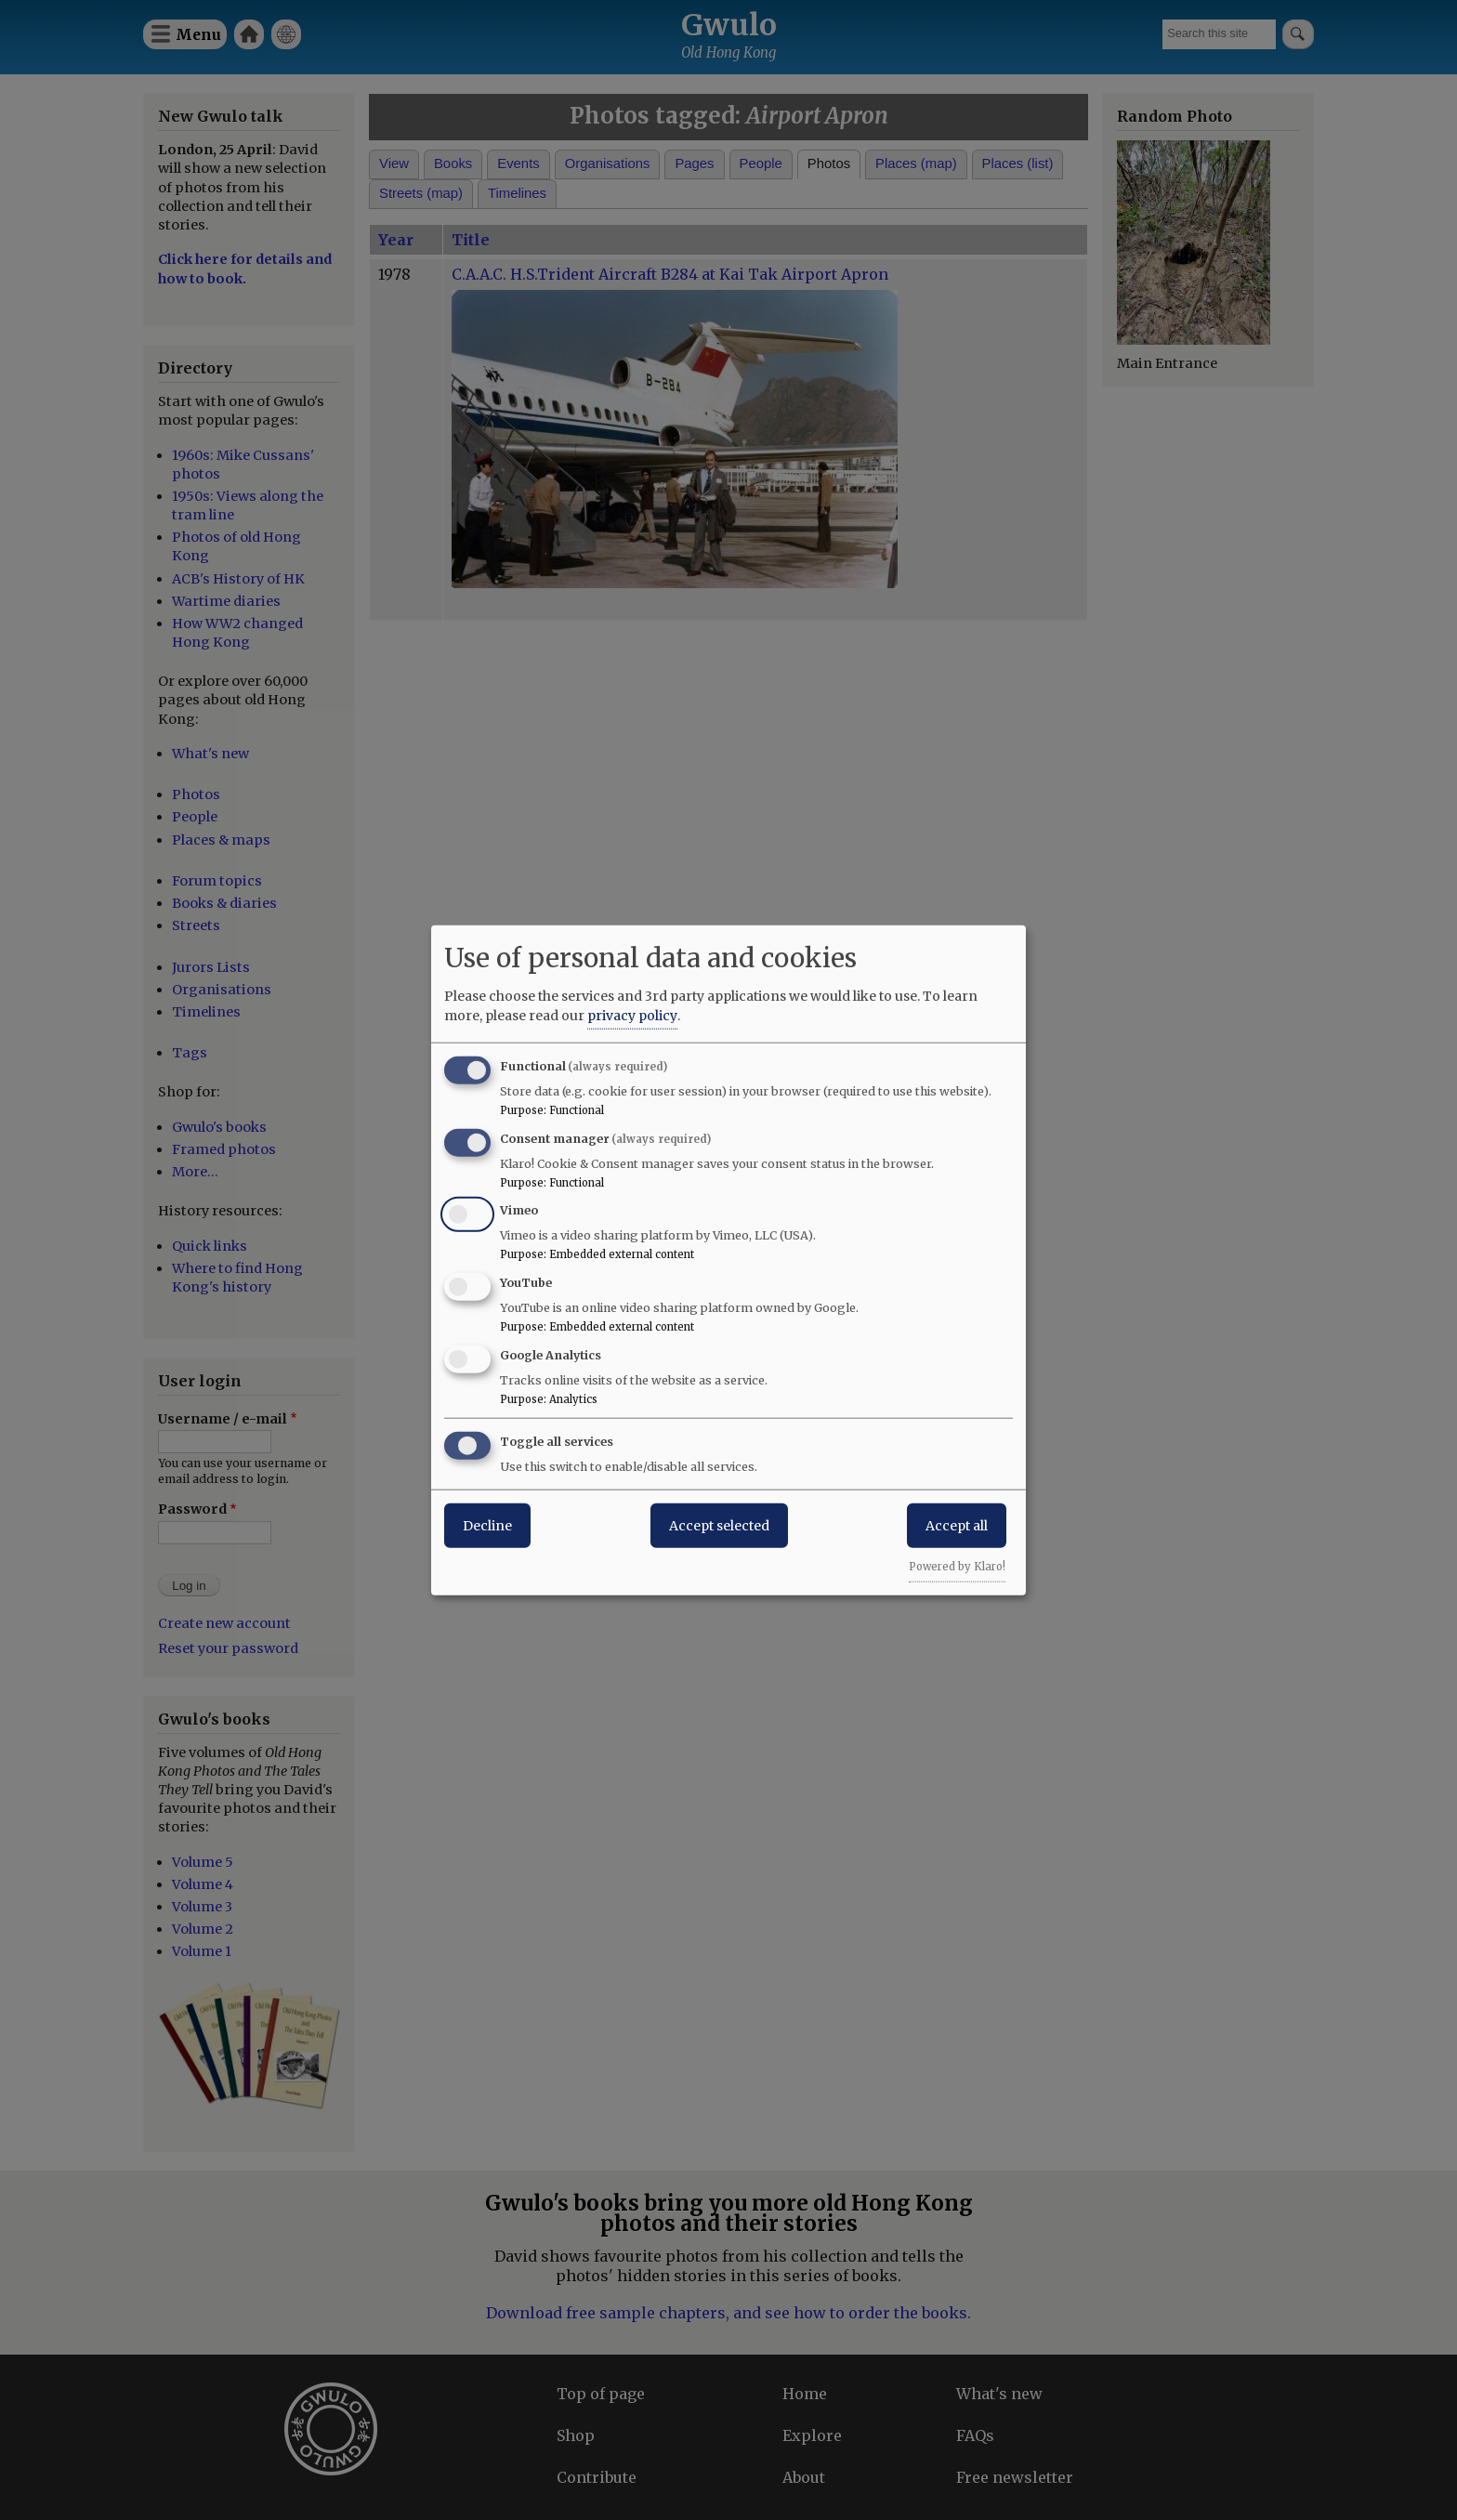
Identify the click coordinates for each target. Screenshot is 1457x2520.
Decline (487, 1524)
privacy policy (632, 1014)
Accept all (956, 1524)
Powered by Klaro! (957, 1565)
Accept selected (719, 1524)
